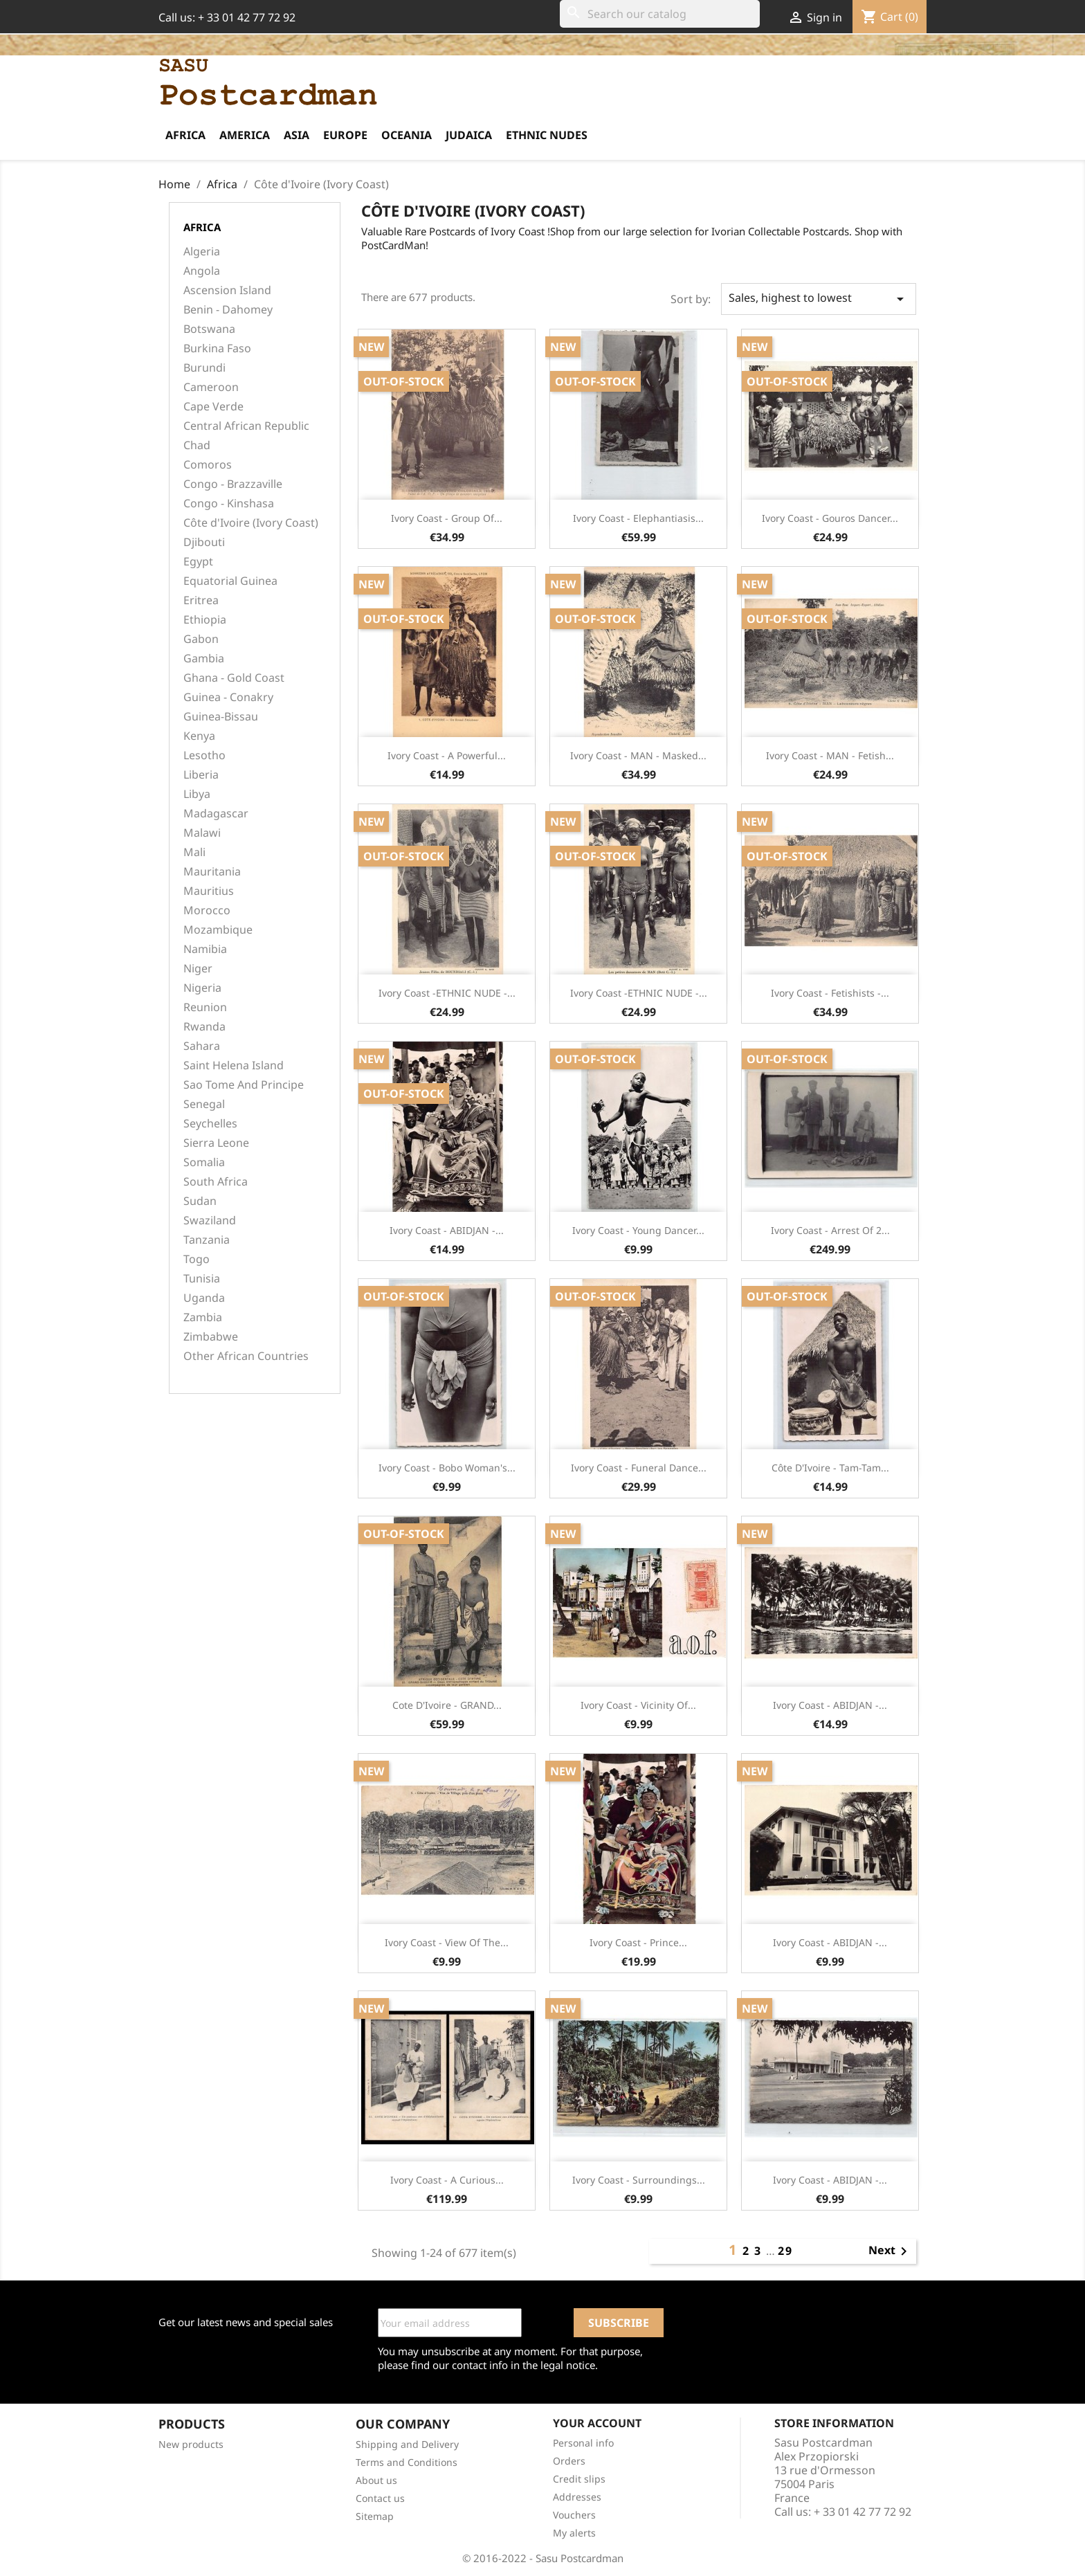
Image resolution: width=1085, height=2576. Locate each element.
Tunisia (201, 1278)
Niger (197, 968)
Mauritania (212, 871)
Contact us (380, 2498)
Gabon (201, 639)
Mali (194, 852)
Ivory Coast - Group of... (446, 518)
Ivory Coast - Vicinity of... (638, 1705)
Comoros (207, 464)
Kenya (199, 736)
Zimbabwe (210, 1337)
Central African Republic (246, 426)
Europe (345, 135)
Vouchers (574, 2514)
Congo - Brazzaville (232, 484)
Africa (185, 135)
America (244, 135)
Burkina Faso (217, 348)
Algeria (201, 251)
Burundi (204, 368)
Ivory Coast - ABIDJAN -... (447, 1230)
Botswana (209, 329)
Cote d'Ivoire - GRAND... (447, 1705)
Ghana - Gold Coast (233, 678)
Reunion (205, 1007)
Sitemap (375, 2516)
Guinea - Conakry (228, 697)
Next (890, 2251)
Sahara (201, 1046)
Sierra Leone (216, 1143)
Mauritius (208, 891)
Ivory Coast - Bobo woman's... (447, 1467)
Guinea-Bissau (220, 716)
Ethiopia (204, 620)
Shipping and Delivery (407, 2444)
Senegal (204, 1104)
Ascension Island (227, 290)
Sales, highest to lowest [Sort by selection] (819, 298)
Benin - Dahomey (228, 309)
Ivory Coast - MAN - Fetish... (830, 755)
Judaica (469, 135)
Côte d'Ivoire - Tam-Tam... (830, 1467)
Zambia (202, 1317)
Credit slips (579, 2478)
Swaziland (209, 1220)
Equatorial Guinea (230, 581)
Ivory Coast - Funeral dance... (638, 1467)
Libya (196, 794)
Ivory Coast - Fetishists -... (830, 992)
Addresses (577, 2496)
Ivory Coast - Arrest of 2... (830, 1230)
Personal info (583, 2442)
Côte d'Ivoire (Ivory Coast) (250, 523)
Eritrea (201, 600)
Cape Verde (213, 406)
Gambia (203, 658)
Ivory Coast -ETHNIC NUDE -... (447, 992)
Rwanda (204, 1026)
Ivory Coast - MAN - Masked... (638, 755)
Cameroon (211, 387)
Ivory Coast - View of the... (447, 1942)
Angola (201, 271)
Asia (296, 135)
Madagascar (215, 813)
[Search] (660, 14)
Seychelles (210, 1123)
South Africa (215, 1181)
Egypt (198, 561)
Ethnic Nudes (546, 135)
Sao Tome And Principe (243, 1085)
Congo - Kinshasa (228, 503)
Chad (196, 445)
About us (376, 2480)
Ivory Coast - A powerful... (447, 755)
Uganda (204, 1298)
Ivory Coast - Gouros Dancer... (830, 518)
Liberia (201, 775)
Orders (569, 2460)
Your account (597, 2423)
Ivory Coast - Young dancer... (638, 1230)
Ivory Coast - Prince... (638, 1942)
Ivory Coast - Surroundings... (638, 2179)
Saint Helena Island (233, 1065)
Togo (196, 1259)
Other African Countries (246, 1356)
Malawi (202, 833)
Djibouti (204, 542)
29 (785, 2250)
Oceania (406, 135)
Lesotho (204, 755)
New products (191, 2444)
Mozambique (218, 930)
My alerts (574, 2532)
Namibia (205, 949)
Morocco (206, 910)
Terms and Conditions (406, 2462)
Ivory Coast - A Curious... (447, 2179)
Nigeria (202, 988)
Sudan (200, 1201)
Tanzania (206, 1240)
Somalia (204, 1162)
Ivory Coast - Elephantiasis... (638, 518)
